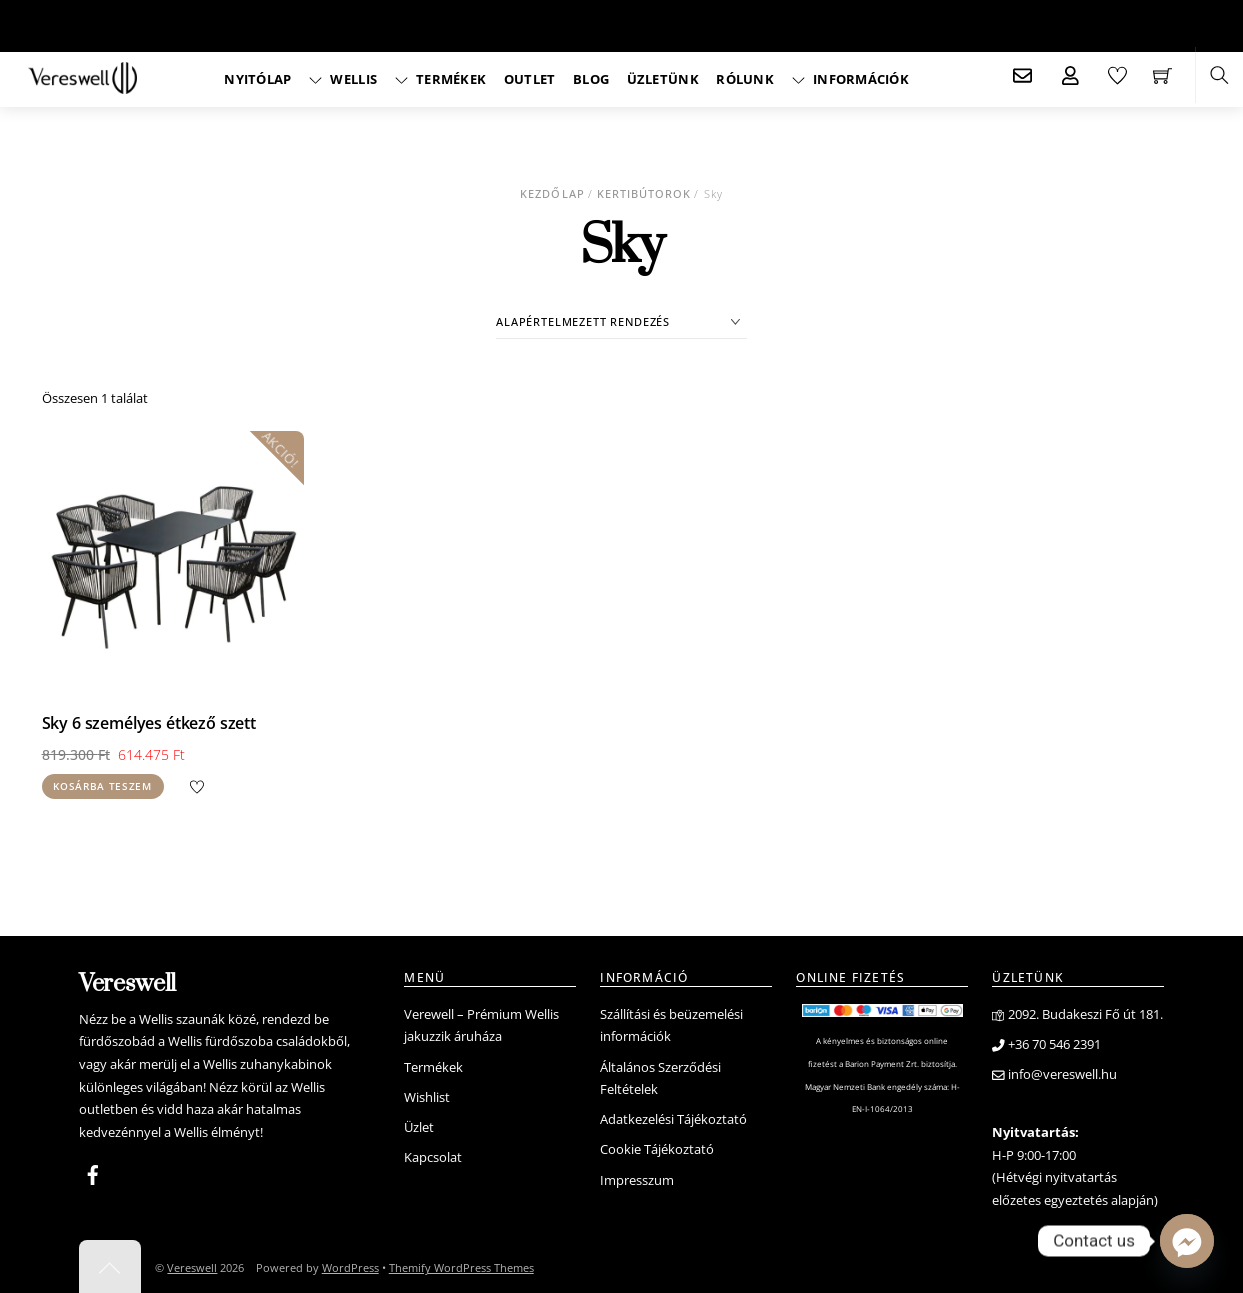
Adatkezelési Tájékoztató (673, 1116)
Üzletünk (663, 79)
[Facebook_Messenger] (1187, 1241)
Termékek (441, 79)
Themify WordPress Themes (461, 1264)
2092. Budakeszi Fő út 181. (1077, 1011)
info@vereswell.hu (1054, 1071)
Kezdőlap (552, 194)
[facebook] (93, 1169)
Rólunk (745, 79)
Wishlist (427, 1094)
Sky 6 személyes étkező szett (149, 720)
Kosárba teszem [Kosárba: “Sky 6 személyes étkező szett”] (102, 783)
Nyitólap (257, 79)
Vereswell (192, 1264)
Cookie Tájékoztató (657, 1146)
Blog (591, 79)
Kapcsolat (433, 1154)
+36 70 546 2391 (1046, 1041)
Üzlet (419, 1124)
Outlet (530, 79)
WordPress (350, 1264)
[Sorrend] (621, 321)
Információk (850, 79)
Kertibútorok (644, 194)
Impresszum (637, 1177)
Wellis (343, 79)
